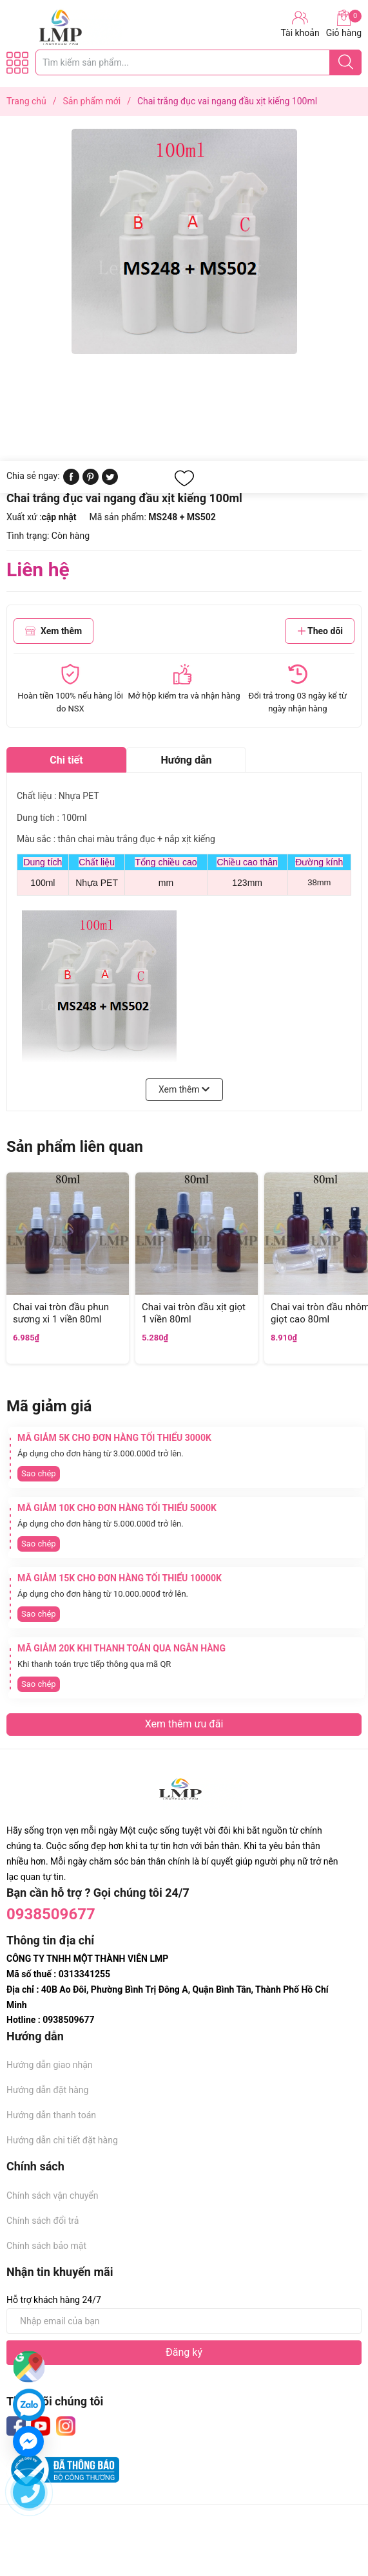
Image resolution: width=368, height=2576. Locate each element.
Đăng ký (184, 2352)
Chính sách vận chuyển (52, 2195)
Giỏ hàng (344, 24)
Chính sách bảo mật (46, 2246)
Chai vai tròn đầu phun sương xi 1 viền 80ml (61, 1313)
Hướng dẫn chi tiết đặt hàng (62, 2140)
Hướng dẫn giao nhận (49, 2065)
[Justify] (346, 62)
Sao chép (38, 1473)
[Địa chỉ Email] (184, 2321)
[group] (184, 241)
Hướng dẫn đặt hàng (47, 2090)
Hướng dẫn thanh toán (51, 2115)
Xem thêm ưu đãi (184, 1724)
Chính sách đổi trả (42, 2220)
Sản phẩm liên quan (74, 1147)
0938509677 (50, 1914)
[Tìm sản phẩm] (198, 62)
